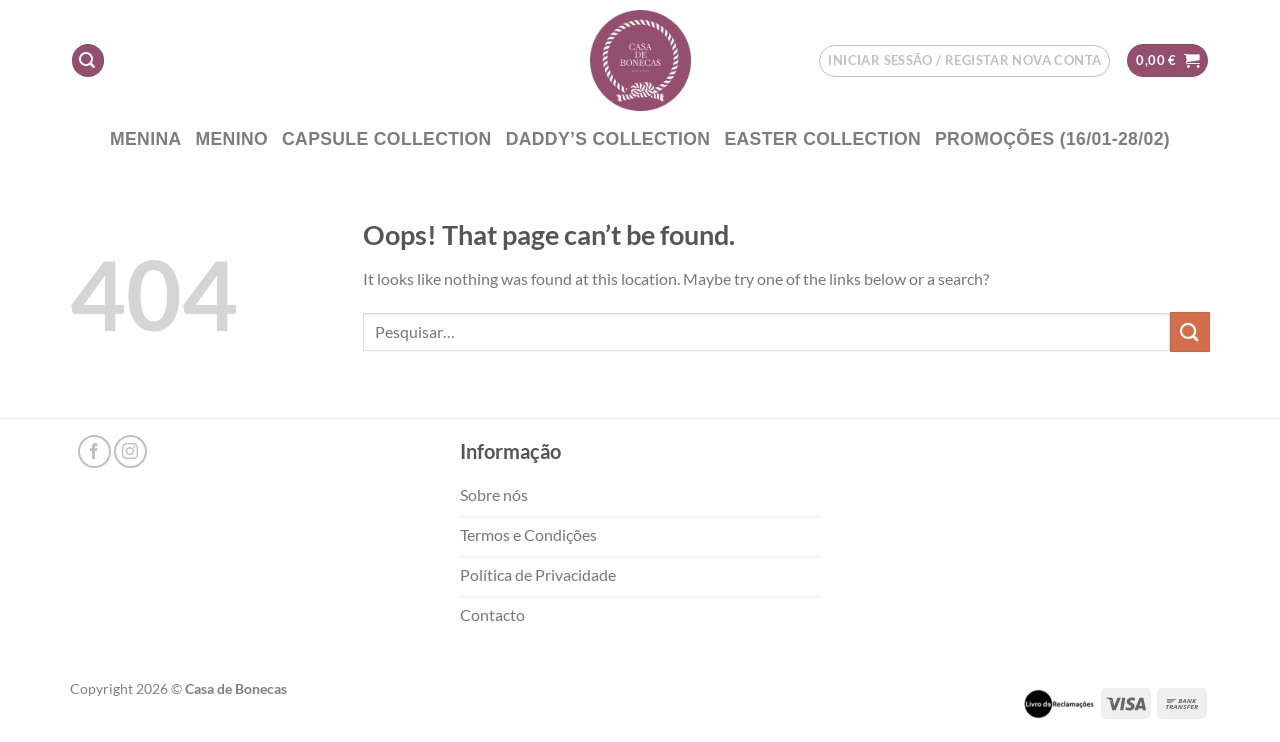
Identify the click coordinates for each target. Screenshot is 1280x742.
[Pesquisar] (88, 60)
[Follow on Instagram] (130, 451)
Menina (146, 139)
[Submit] (1190, 331)
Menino (232, 139)
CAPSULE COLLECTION (387, 139)
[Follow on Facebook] (94, 451)
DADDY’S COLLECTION (608, 139)
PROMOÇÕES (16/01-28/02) (1052, 139)
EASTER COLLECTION (822, 139)
